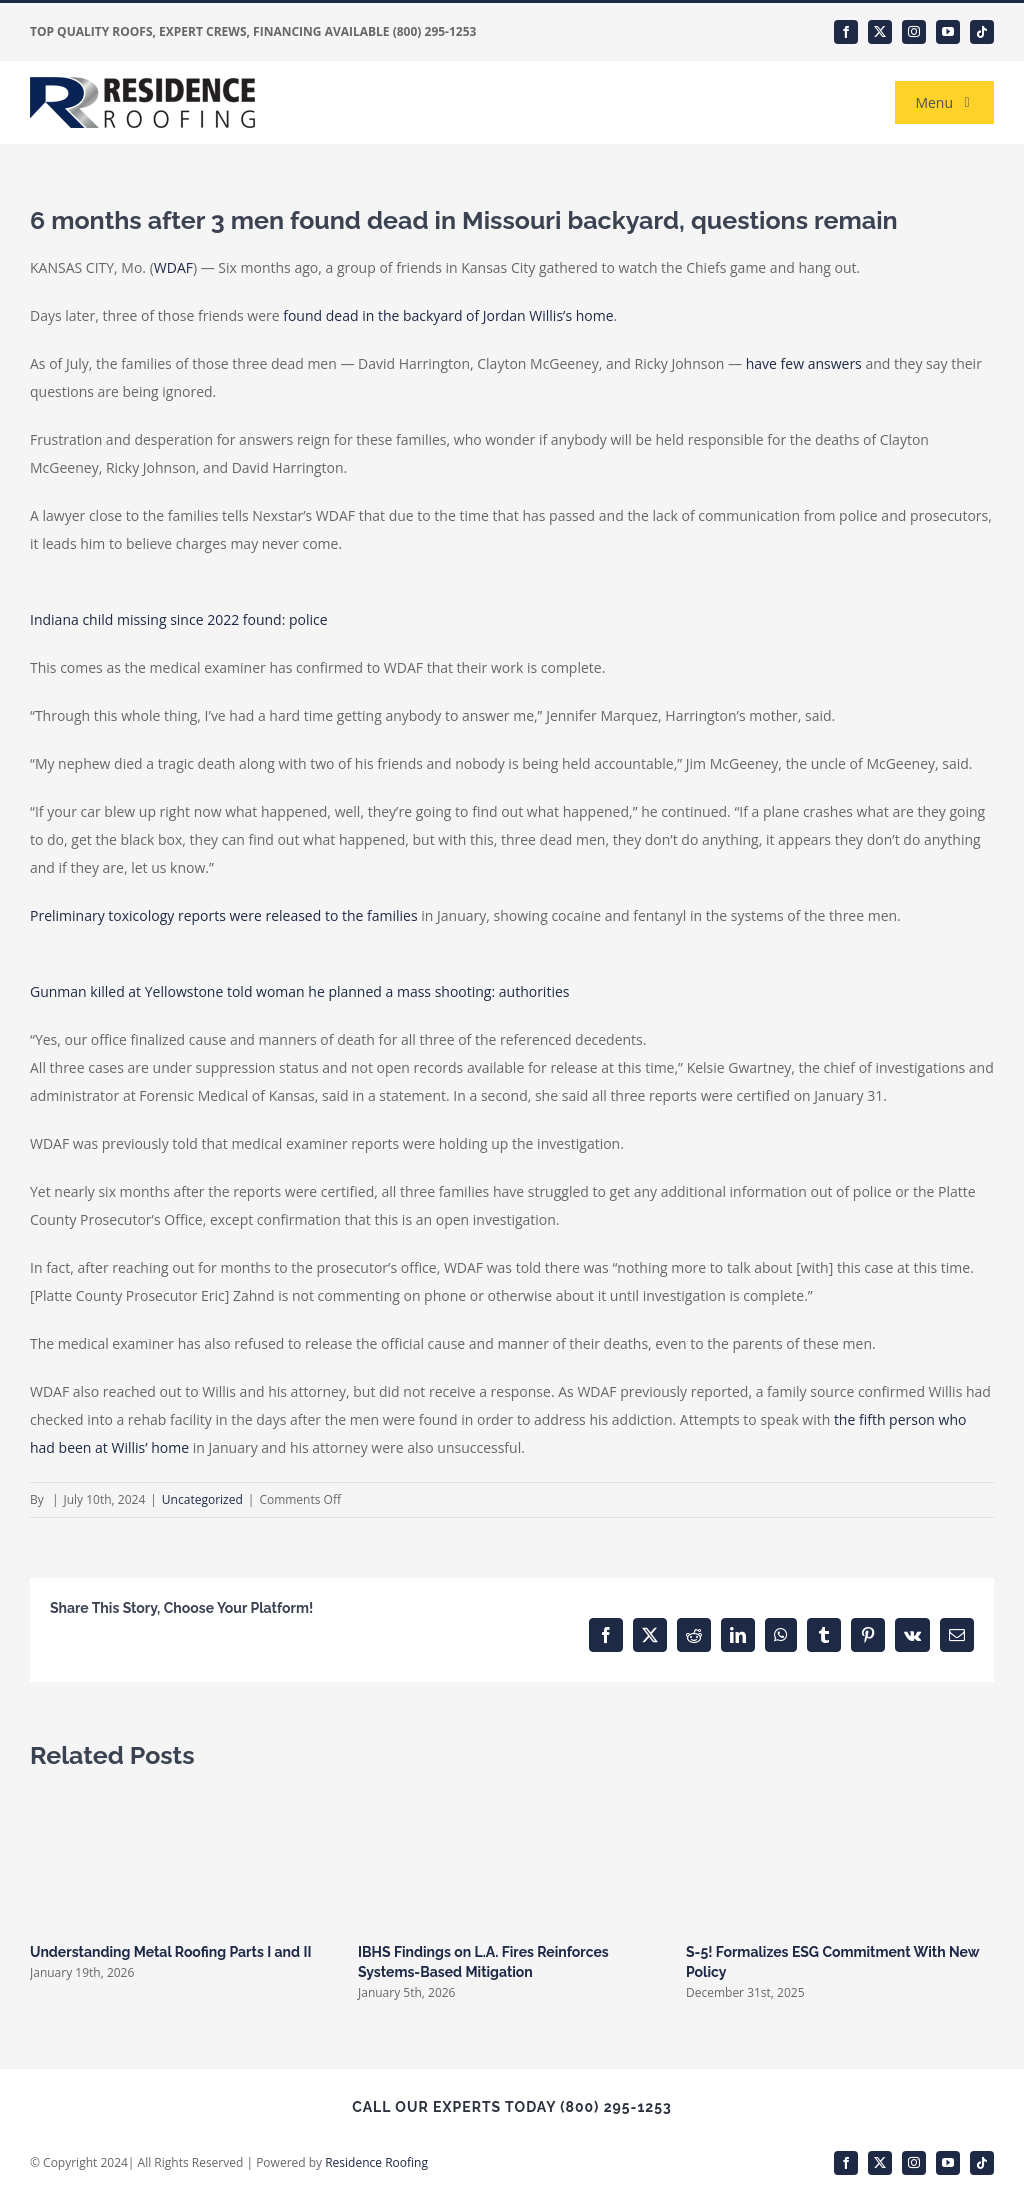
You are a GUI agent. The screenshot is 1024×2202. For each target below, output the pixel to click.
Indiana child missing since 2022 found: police (179, 619)
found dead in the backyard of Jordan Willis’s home (448, 315)
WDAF (173, 267)
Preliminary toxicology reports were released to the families (224, 915)
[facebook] (846, 32)
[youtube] (948, 32)
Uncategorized (202, 1499)
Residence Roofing (376, 2162)
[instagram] (914, 32)
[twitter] (880, 32)
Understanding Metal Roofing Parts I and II (170, 1952)
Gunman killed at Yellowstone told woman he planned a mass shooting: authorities (299, 991)
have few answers (804, 363)
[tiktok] (982, 32)
